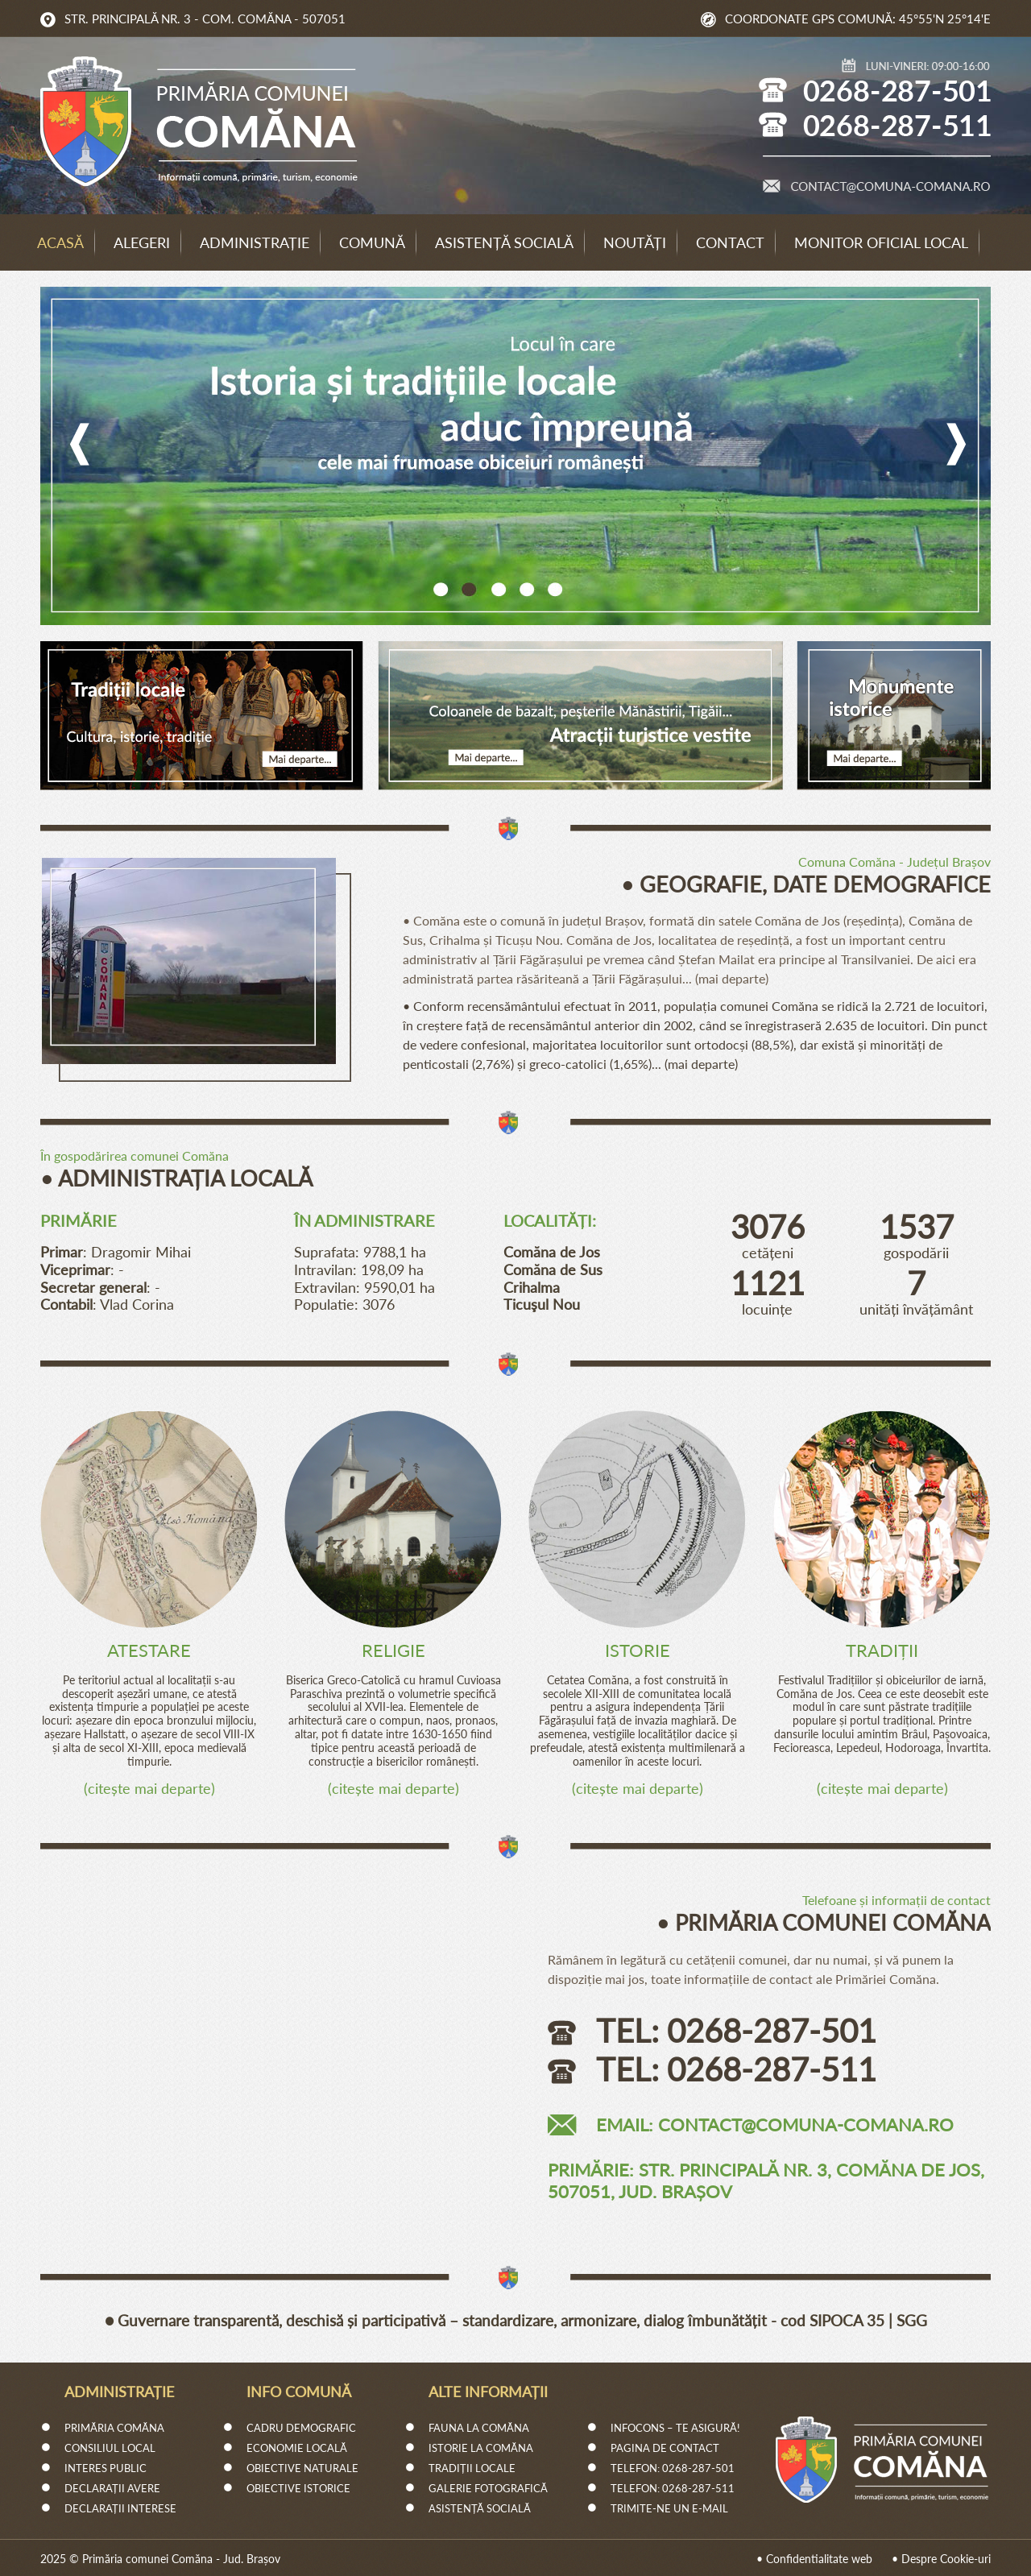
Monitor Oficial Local (881, 242)
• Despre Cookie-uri (941, 2559)
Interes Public (105, 2468)
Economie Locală (296, 2447)
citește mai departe (149, 1788)
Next (961, 444)
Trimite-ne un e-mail (669, 2508)
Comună (372, 242)
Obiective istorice (298, 2488)
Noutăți (634, 242)
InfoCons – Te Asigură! (675, 2427)
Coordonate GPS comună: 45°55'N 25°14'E (858, 18)
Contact (730, 242)
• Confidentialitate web (814, 2559)
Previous (75, 444)
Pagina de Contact (665, 2447)
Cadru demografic (301, 2427)
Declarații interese (120, 2508)
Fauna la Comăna (479, 2427)
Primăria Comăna (114, 2427)
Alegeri (142, 242)
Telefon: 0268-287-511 (673, 2488)
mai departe (731, 978)
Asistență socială (504, 242)
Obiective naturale (302, 2468)
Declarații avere (112, 2488)
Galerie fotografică (488, 2488)
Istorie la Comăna (481, 2447)
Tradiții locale (472, 2468)
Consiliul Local (109, 2447)
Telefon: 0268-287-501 (673, 2468)
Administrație (254, 242)
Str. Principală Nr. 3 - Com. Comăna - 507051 (205, 18)
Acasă (60, 242)
